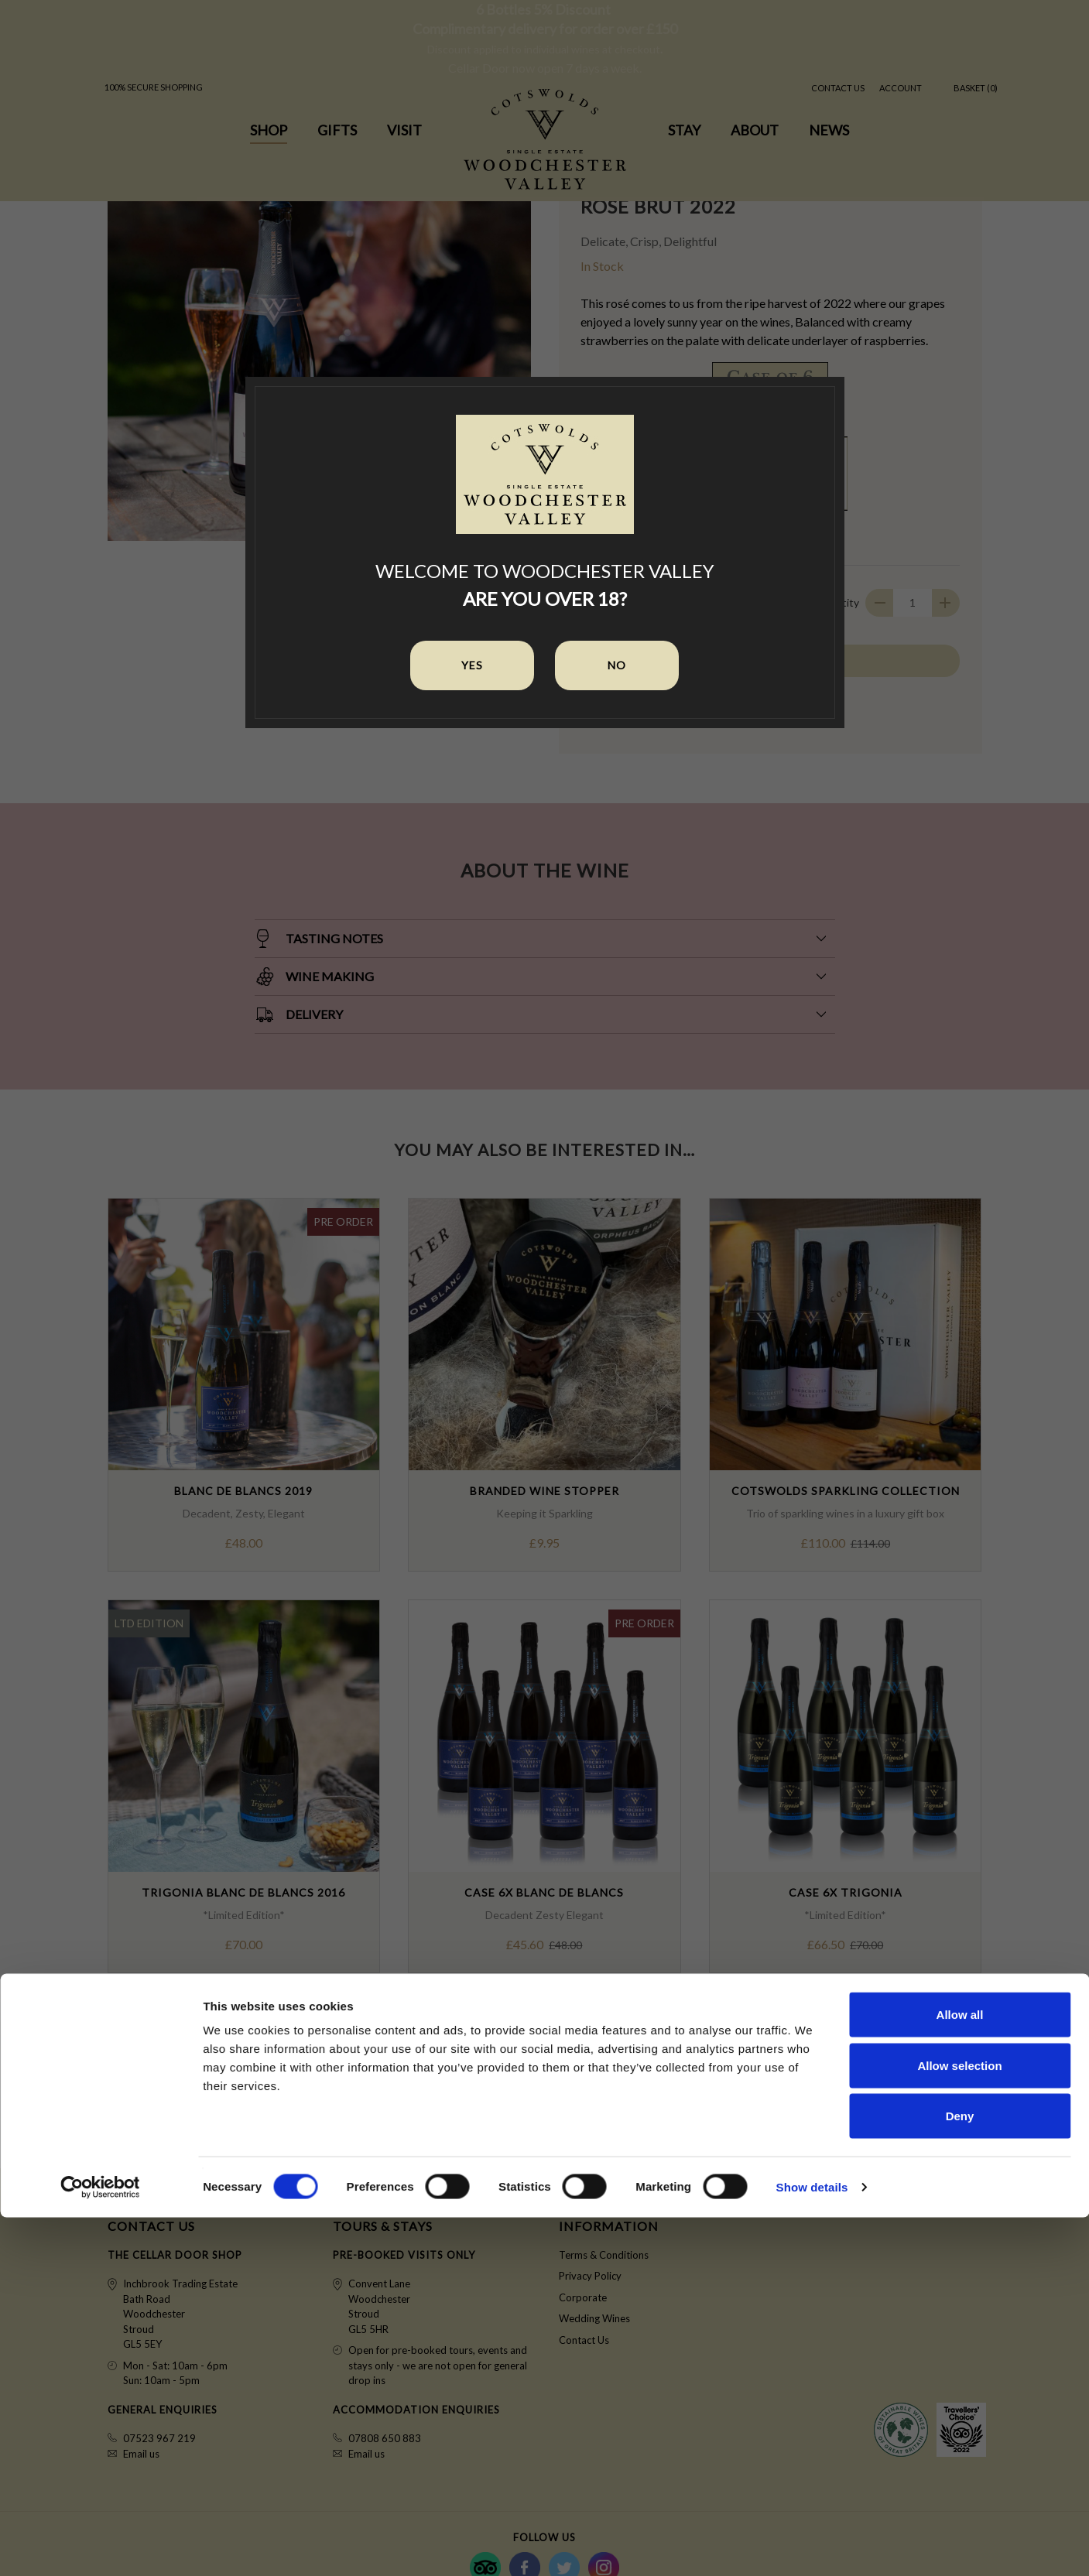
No (617, 665)
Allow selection (959, 2424)
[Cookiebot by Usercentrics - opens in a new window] (100, 2545)
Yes (472, 665)
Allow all (960, 2372)
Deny (960, 2474)
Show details (812, 2545)
